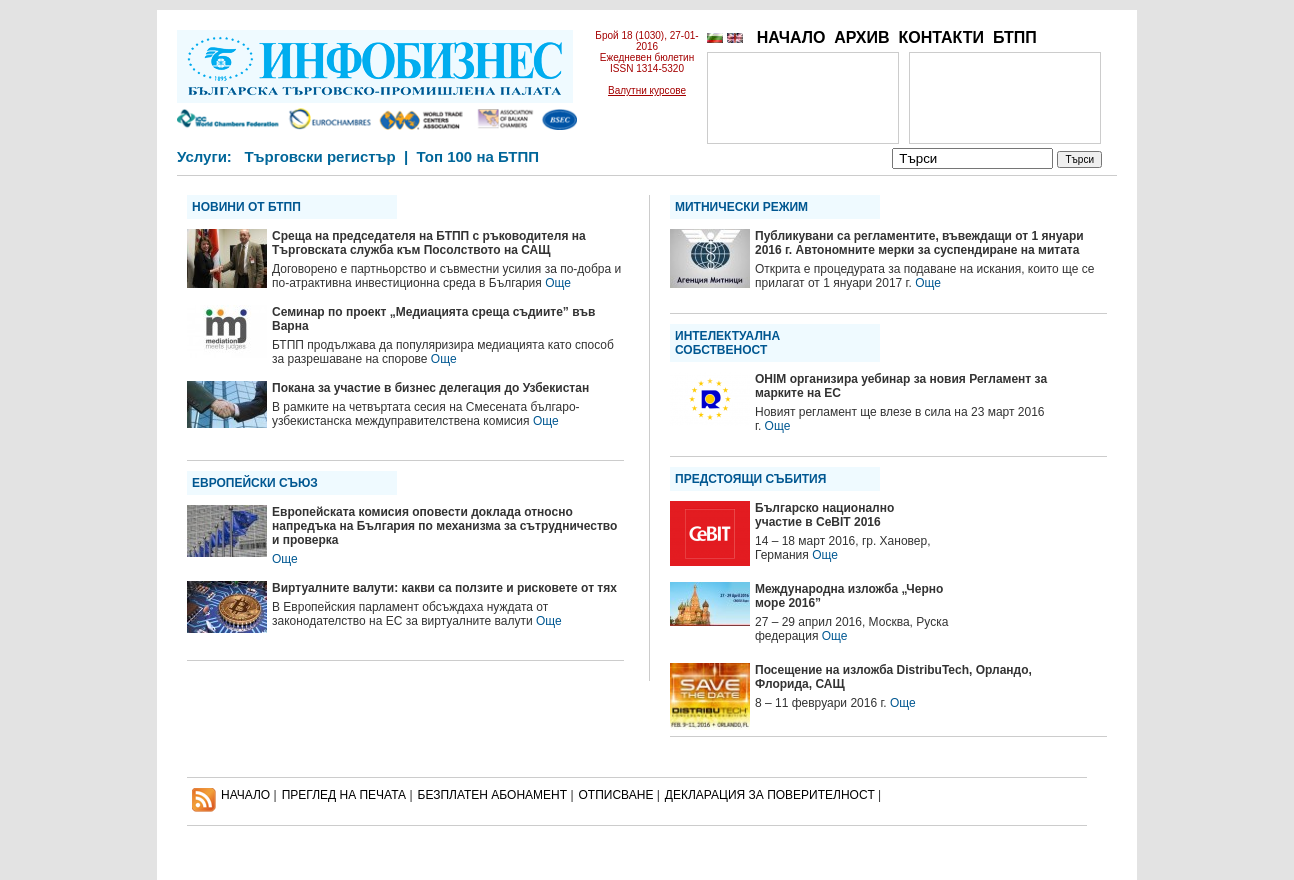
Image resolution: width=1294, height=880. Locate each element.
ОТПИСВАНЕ (616, 795)
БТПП (1015, 37)
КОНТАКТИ (941, 37)
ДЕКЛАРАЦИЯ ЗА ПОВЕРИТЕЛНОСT (770, 795)
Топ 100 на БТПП (478, 156)
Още (558, 283)
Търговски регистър (319, 156)
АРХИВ (861, 37)
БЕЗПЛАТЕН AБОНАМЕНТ (493, 795)
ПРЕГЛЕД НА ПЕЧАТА (344, 795)
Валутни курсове (647, 90)
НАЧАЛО (791, 37)
